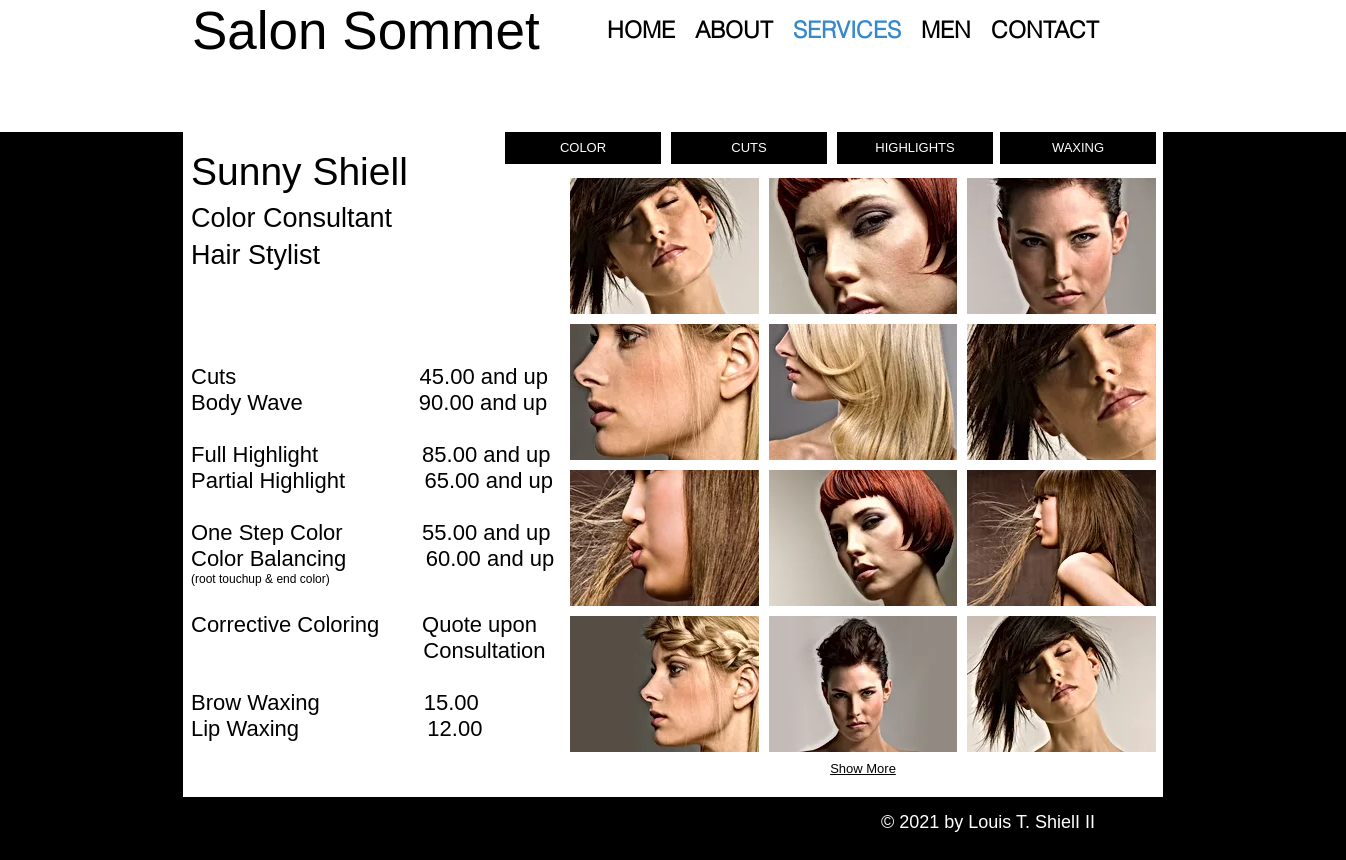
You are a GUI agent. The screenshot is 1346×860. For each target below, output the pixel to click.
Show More (863, 768)
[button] (664, 246)
